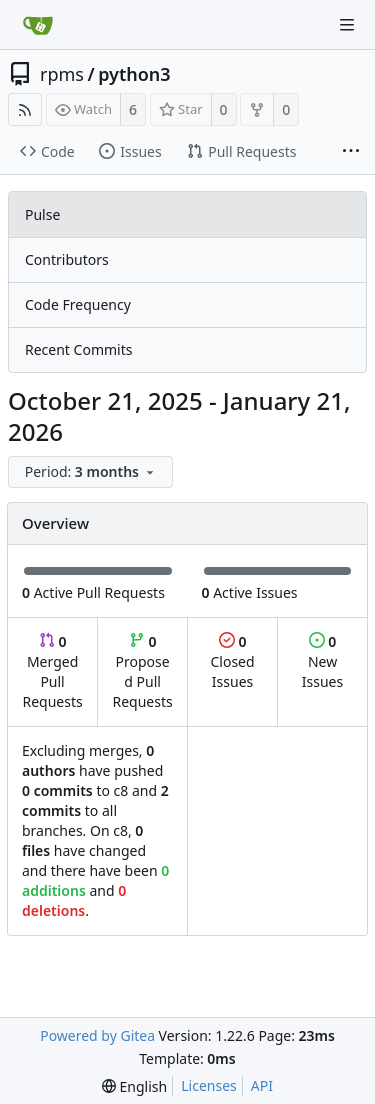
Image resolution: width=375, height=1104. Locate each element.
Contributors (67, 259)
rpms (62, 74)
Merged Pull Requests (52, 671)
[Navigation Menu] (347, 25)
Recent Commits (78, 349)
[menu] (92, 472)
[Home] (38, 25)
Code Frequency (78, 304)
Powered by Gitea (97, 1035)
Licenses (209, 1085)
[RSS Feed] (25, 109)
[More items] (351, 152)
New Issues (322, 661)
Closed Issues (232, 661)
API (262, 1085)
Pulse (42, 214)
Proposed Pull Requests (143, 671)
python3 (134, 74)
